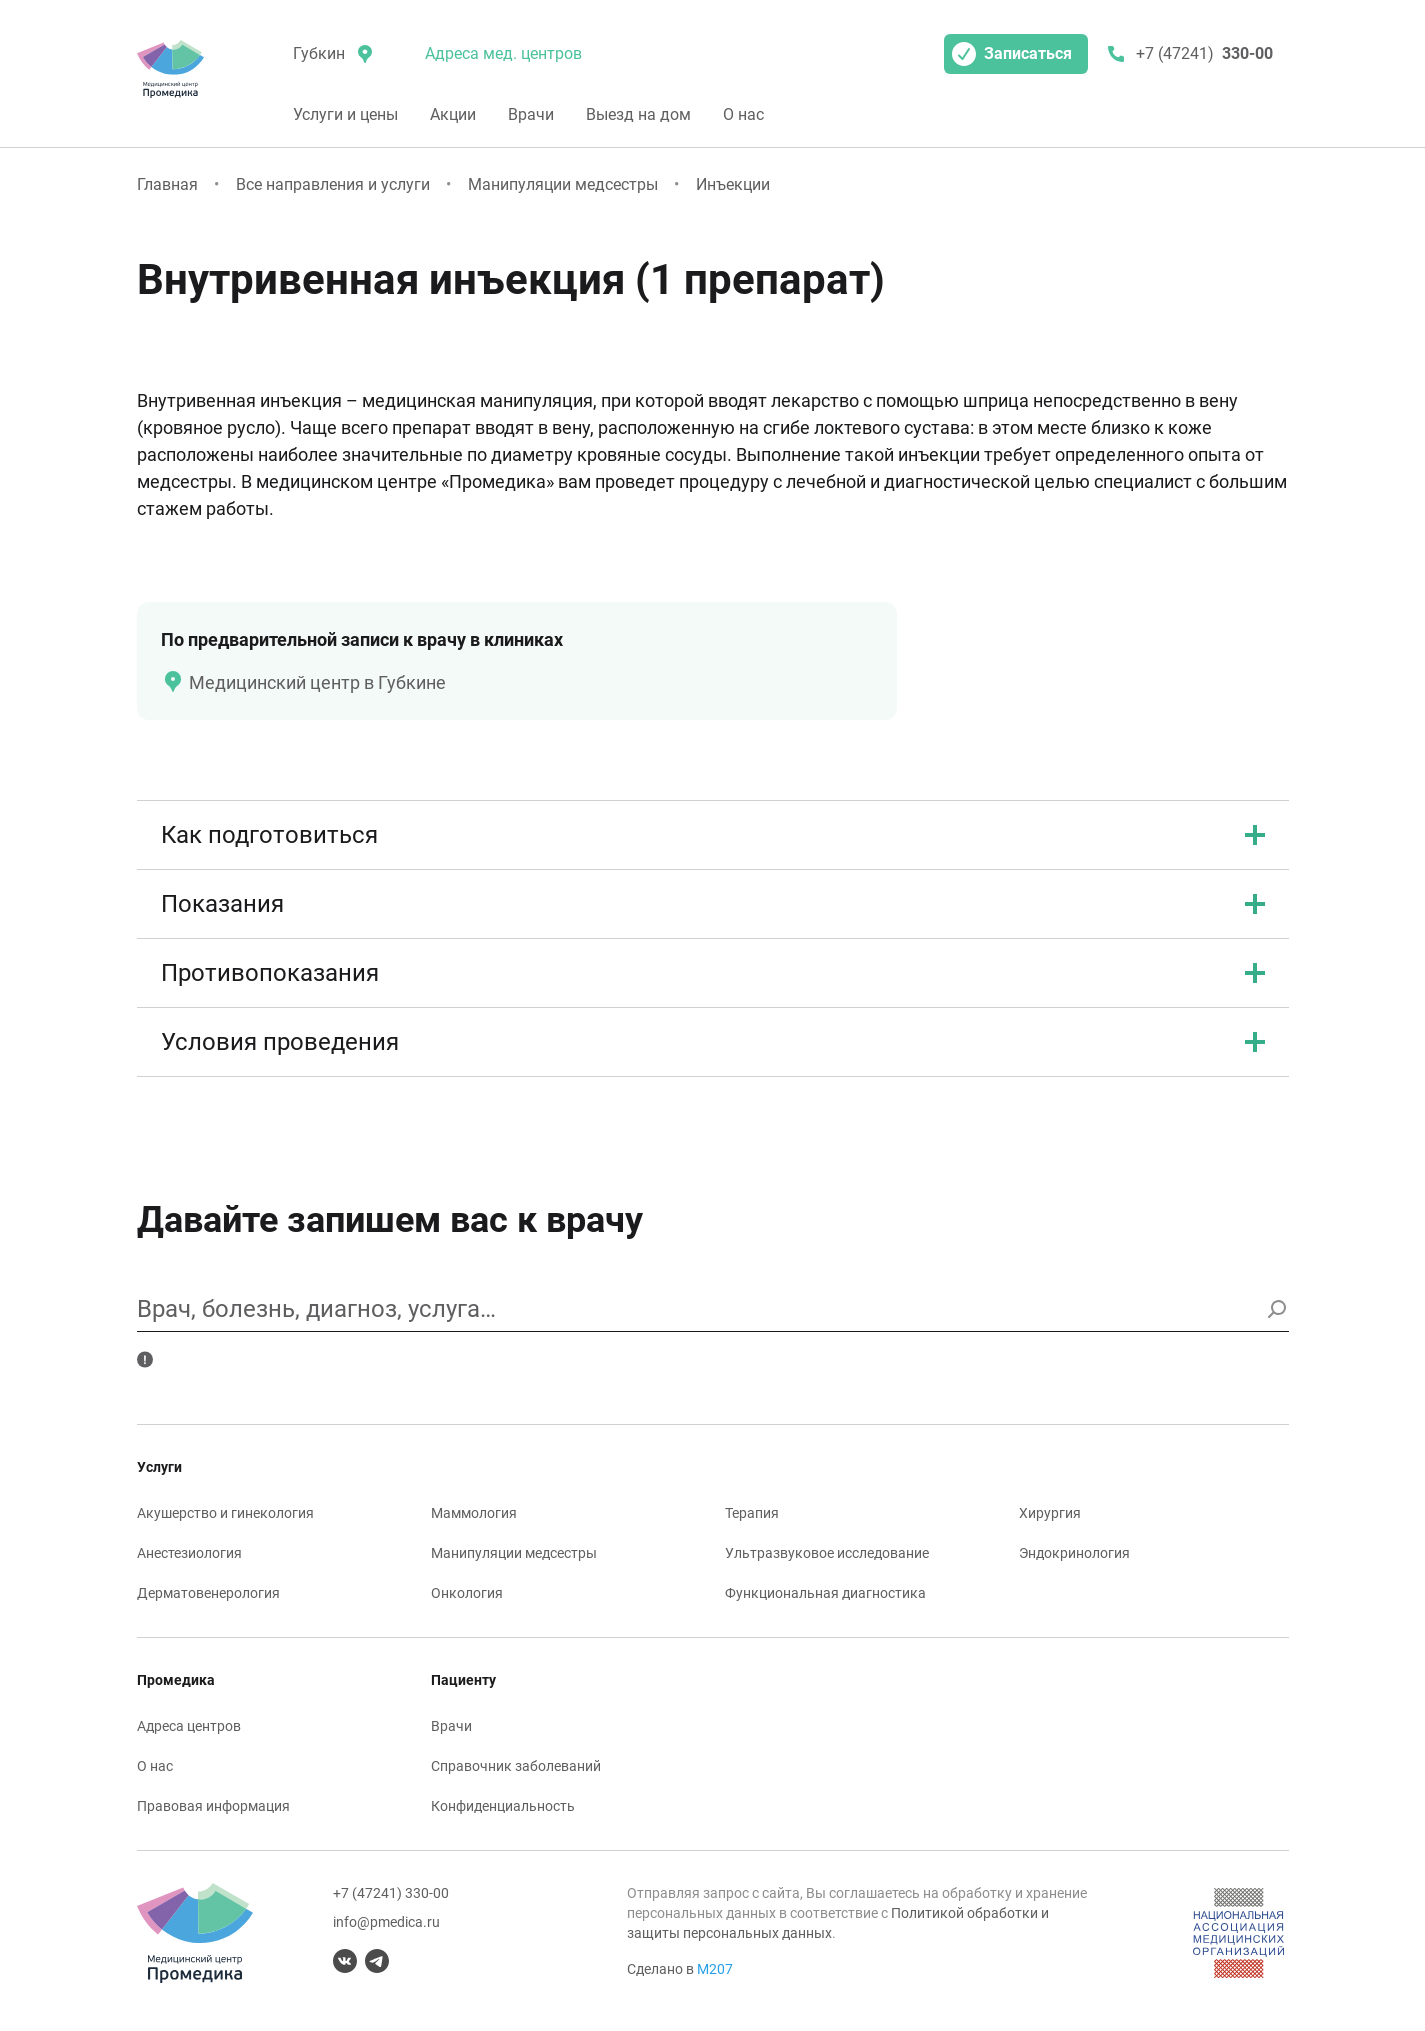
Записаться (1012, 54)
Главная (167, 184)
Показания (713, 904)
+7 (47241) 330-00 (391, 1893)
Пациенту (463, 1680)
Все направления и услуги (333, 184)
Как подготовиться (713, 835)
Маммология (474, 1513)
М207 (715, 1969)
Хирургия (1050, 1513)
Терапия (752, 1513)
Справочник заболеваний (516, 1766)
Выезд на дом (638, 114)
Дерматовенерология (208, 1593)
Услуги (159, 1467)
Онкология (467, 1593)
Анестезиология (189, 1553)
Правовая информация (213, 1806)
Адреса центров (189, 1726)
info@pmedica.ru (386, 1922)
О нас (743, 114)
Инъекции (733, 184)
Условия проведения (713, 1042)
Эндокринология (1074, 1553)
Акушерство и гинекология (225, 1513)
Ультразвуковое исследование (827, 1553)
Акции (453, 114)
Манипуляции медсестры (563, 184)
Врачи (531, 114)
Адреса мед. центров (503, 53)
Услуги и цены (345, 114)
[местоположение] (331, 54)
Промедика (176, 1680)
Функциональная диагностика (825, 1593)
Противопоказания (713, 973)
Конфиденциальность (503, 1806)
